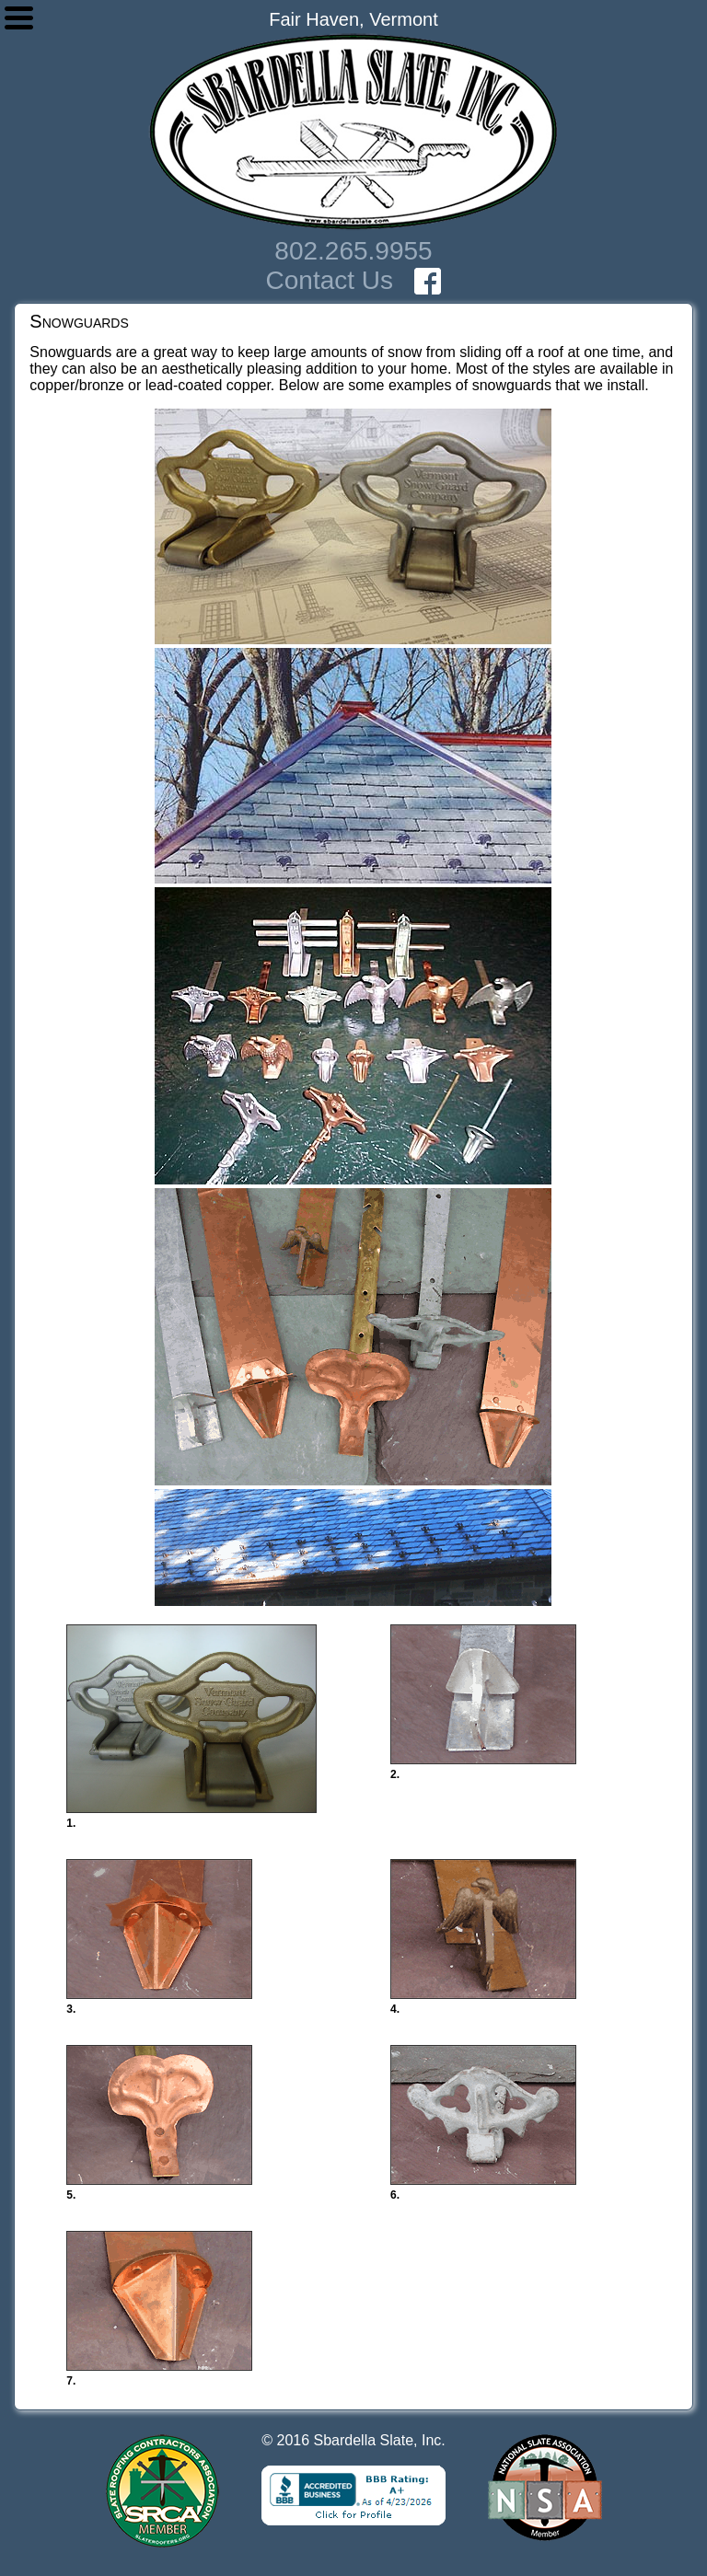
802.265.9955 (353, 251)
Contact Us (330, 280)
